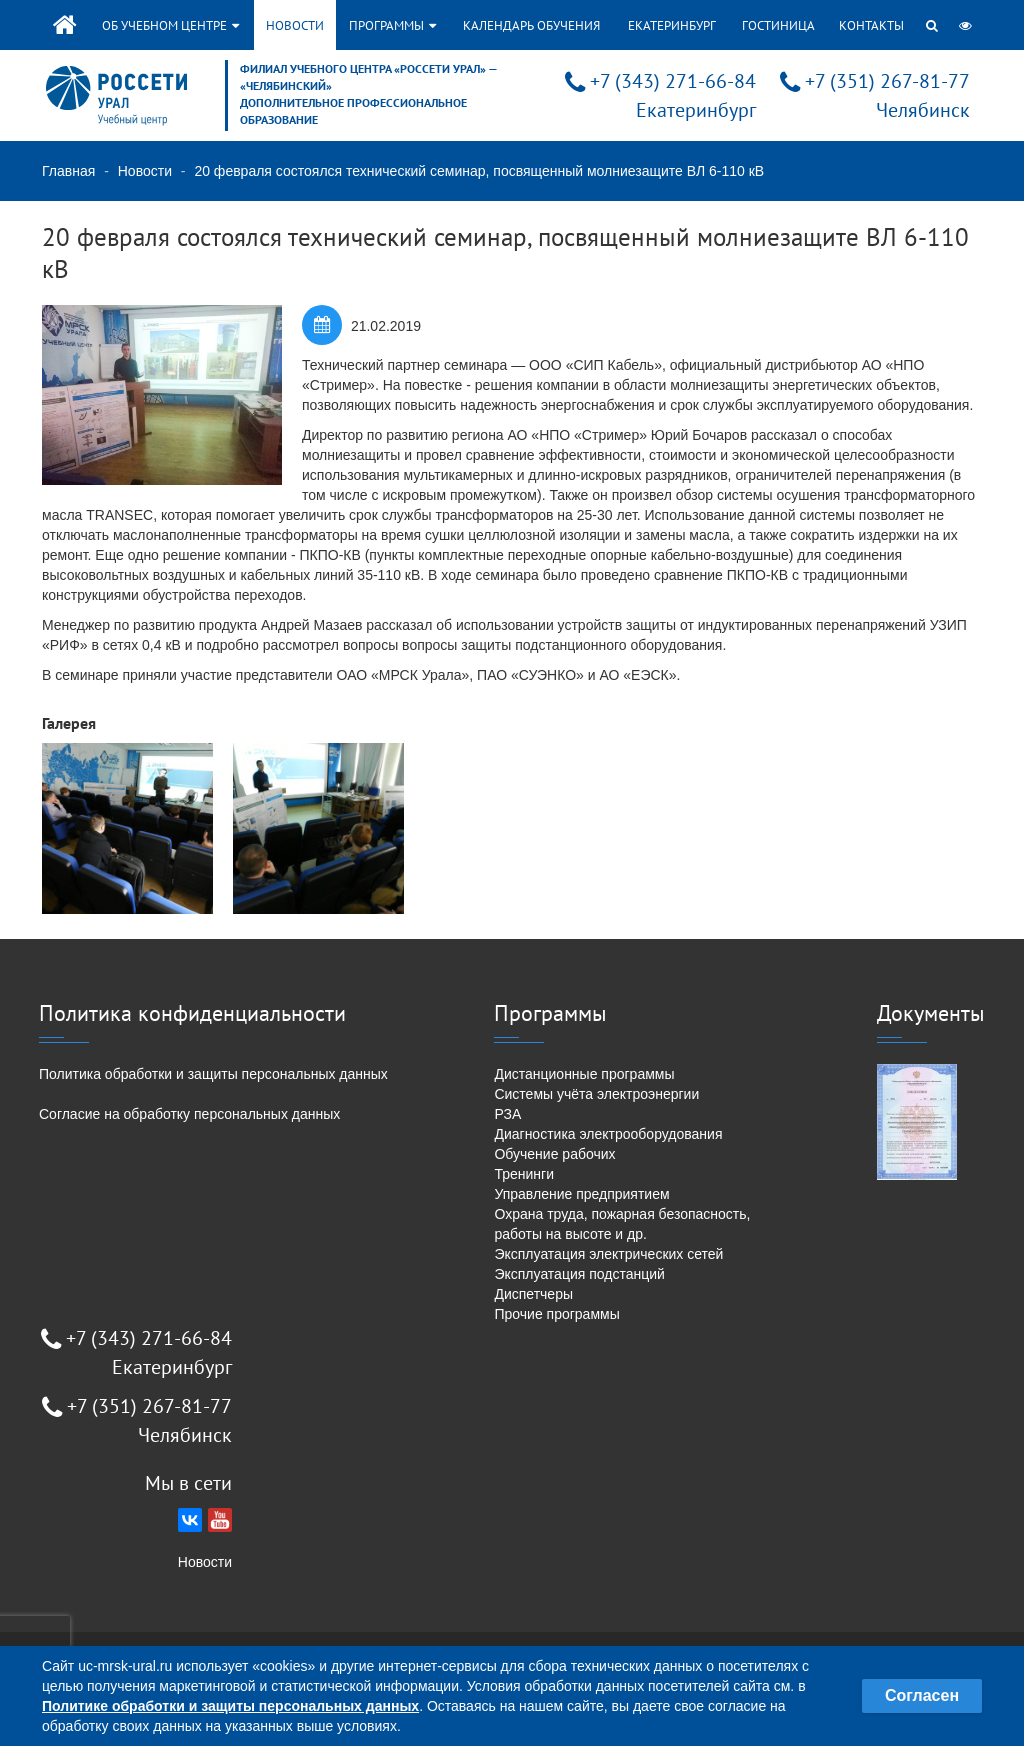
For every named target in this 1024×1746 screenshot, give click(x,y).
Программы (392, 25)
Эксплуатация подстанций (579, 1274)
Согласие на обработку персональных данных (189, 1114)
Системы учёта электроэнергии (596, 1094)
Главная (68, 171)
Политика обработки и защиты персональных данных (213, 1074)
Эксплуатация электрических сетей (608, 1254)
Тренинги (524, 1174)
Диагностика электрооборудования (608, 1134)
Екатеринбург (672, 25)
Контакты (871, 25)
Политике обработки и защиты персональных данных (230, 1706)
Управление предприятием (581, 1194)
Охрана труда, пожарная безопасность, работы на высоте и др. (622, 1224)
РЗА (507, 1114)
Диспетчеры (533, 1294)
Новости (295, 25)
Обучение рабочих (554, 1154)
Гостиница (778, 25)
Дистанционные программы (584, 1074)
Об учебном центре (170, 25)
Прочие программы (556, 1314)
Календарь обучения (531, 25)
